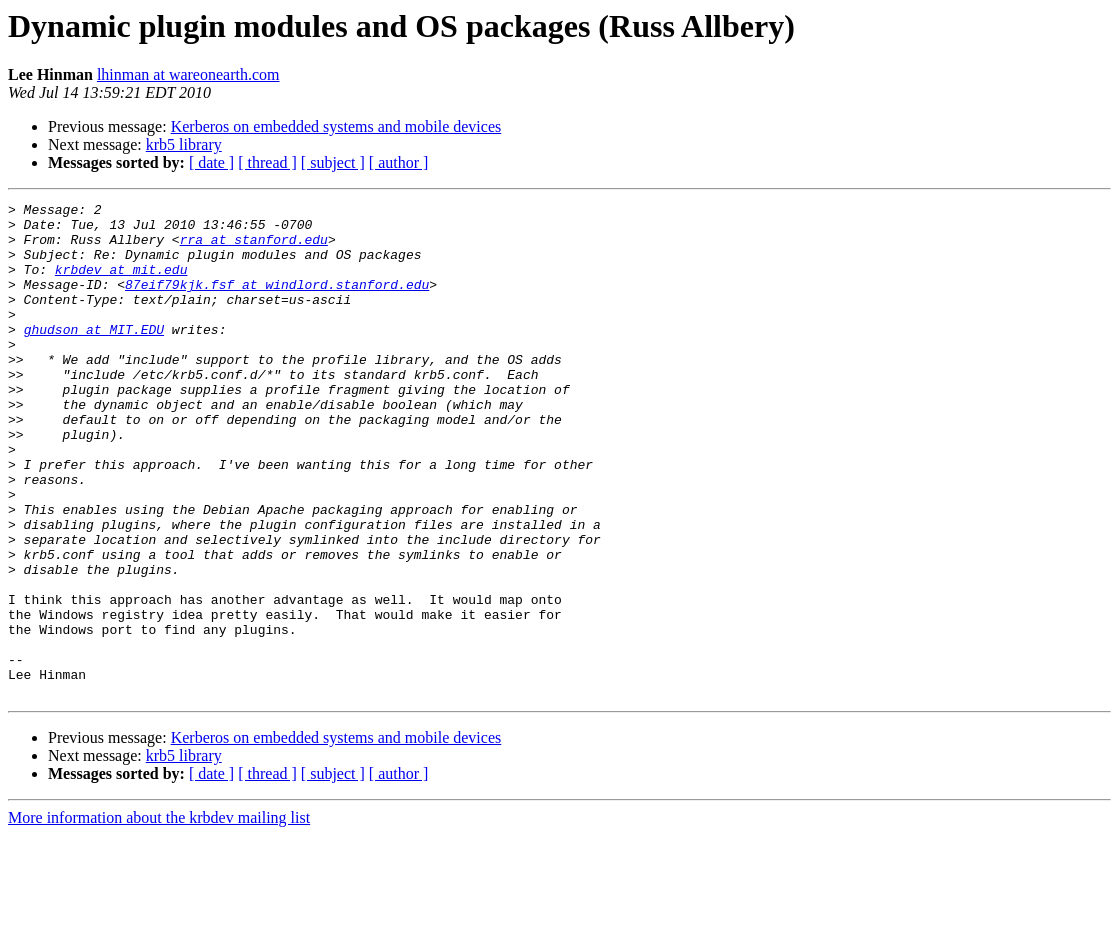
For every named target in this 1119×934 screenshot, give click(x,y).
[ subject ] (333, 162)
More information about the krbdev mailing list (159, 916)
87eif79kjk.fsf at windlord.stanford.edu (277, 302)
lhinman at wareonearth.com (188, 74)
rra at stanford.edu (254, 248)
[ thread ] (267, 162)
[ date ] (211, 162)
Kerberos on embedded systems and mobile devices (336, 126)
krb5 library (184, 144)
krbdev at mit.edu (121, 284)
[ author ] (399, 162)
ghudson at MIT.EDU (94, 356)
